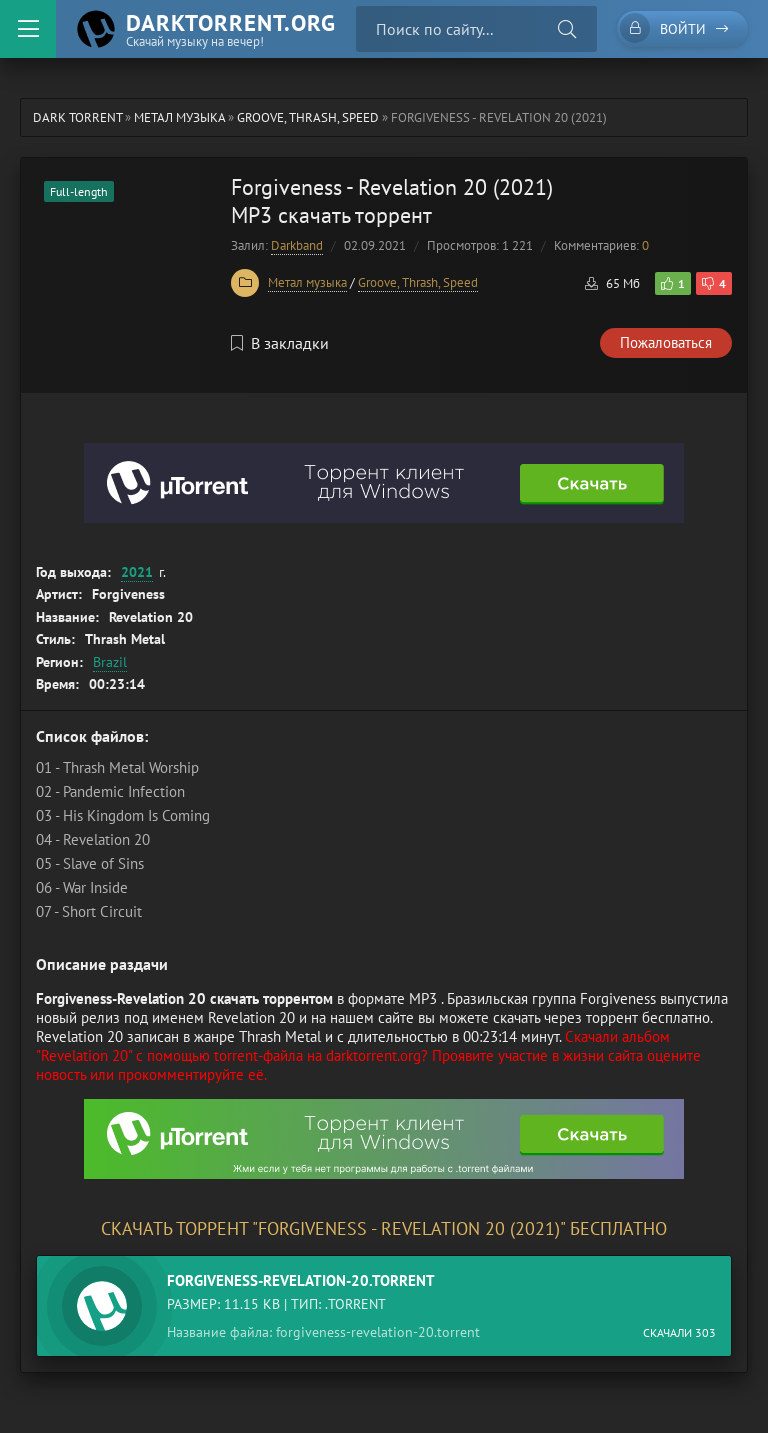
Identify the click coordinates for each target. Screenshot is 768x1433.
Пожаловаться (666, 342)
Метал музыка (307, 282)
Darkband (297, 245)
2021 (137, 572)
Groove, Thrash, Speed (418, 282)
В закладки (280, 343)
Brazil (110, 662)
